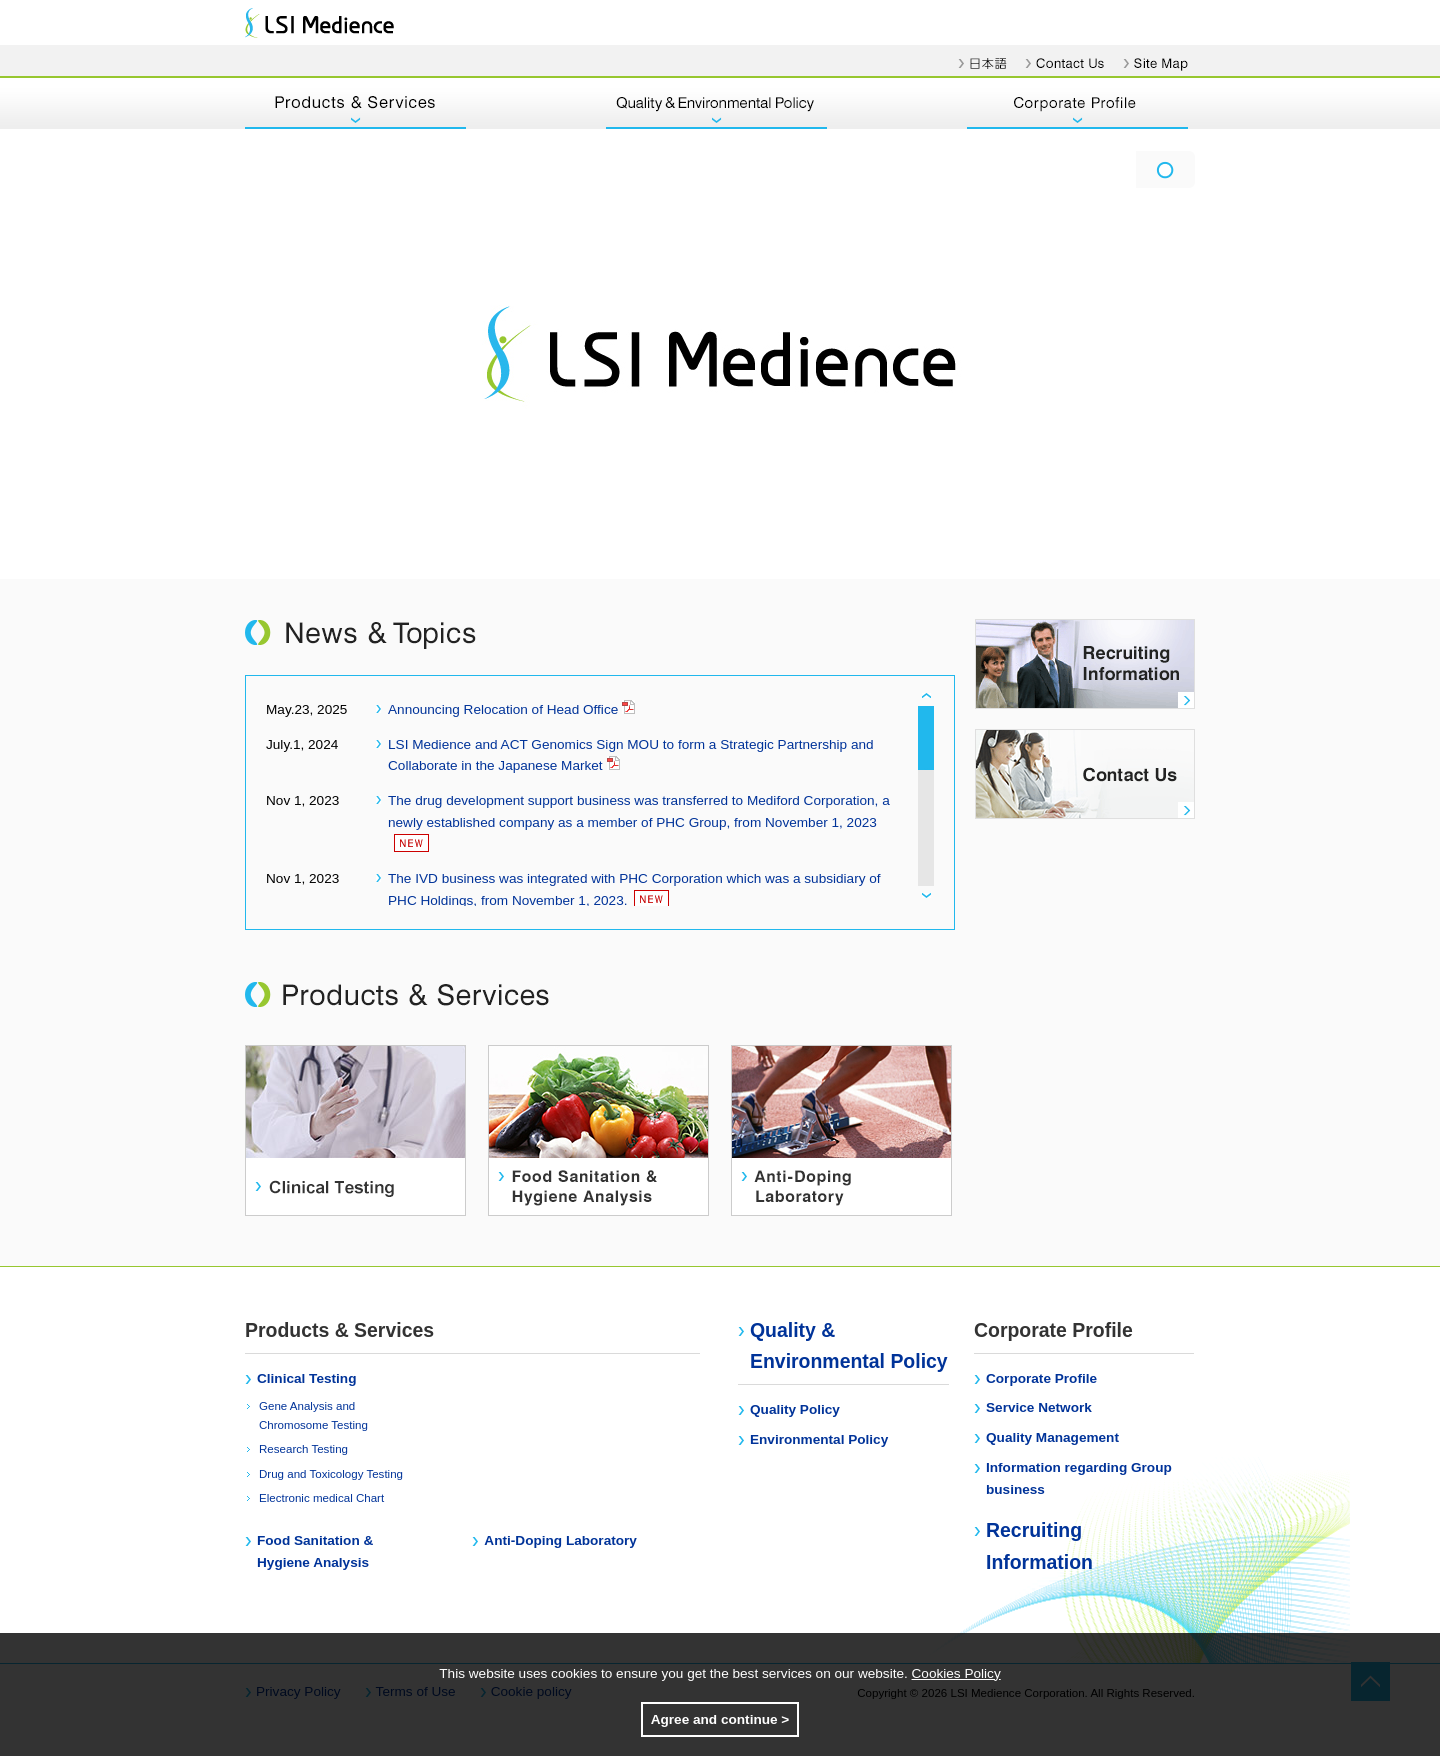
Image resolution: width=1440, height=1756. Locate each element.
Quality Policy (795, 1409)
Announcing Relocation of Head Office (511, 708)
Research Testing (303, 1449)
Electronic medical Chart (321, 1498)
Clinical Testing (306, 1378)
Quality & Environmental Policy (849, 1345)
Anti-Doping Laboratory (560, 1540)
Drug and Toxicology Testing (331, 1474)
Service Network (1039, 1407)
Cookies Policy (956, 1673)
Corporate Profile (1041, 1378)
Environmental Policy (819, 1439)
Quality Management (1052, 1437)
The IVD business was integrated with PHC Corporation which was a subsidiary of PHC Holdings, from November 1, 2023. (634, 889)
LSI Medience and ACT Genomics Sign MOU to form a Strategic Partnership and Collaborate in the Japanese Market (631, 755)
